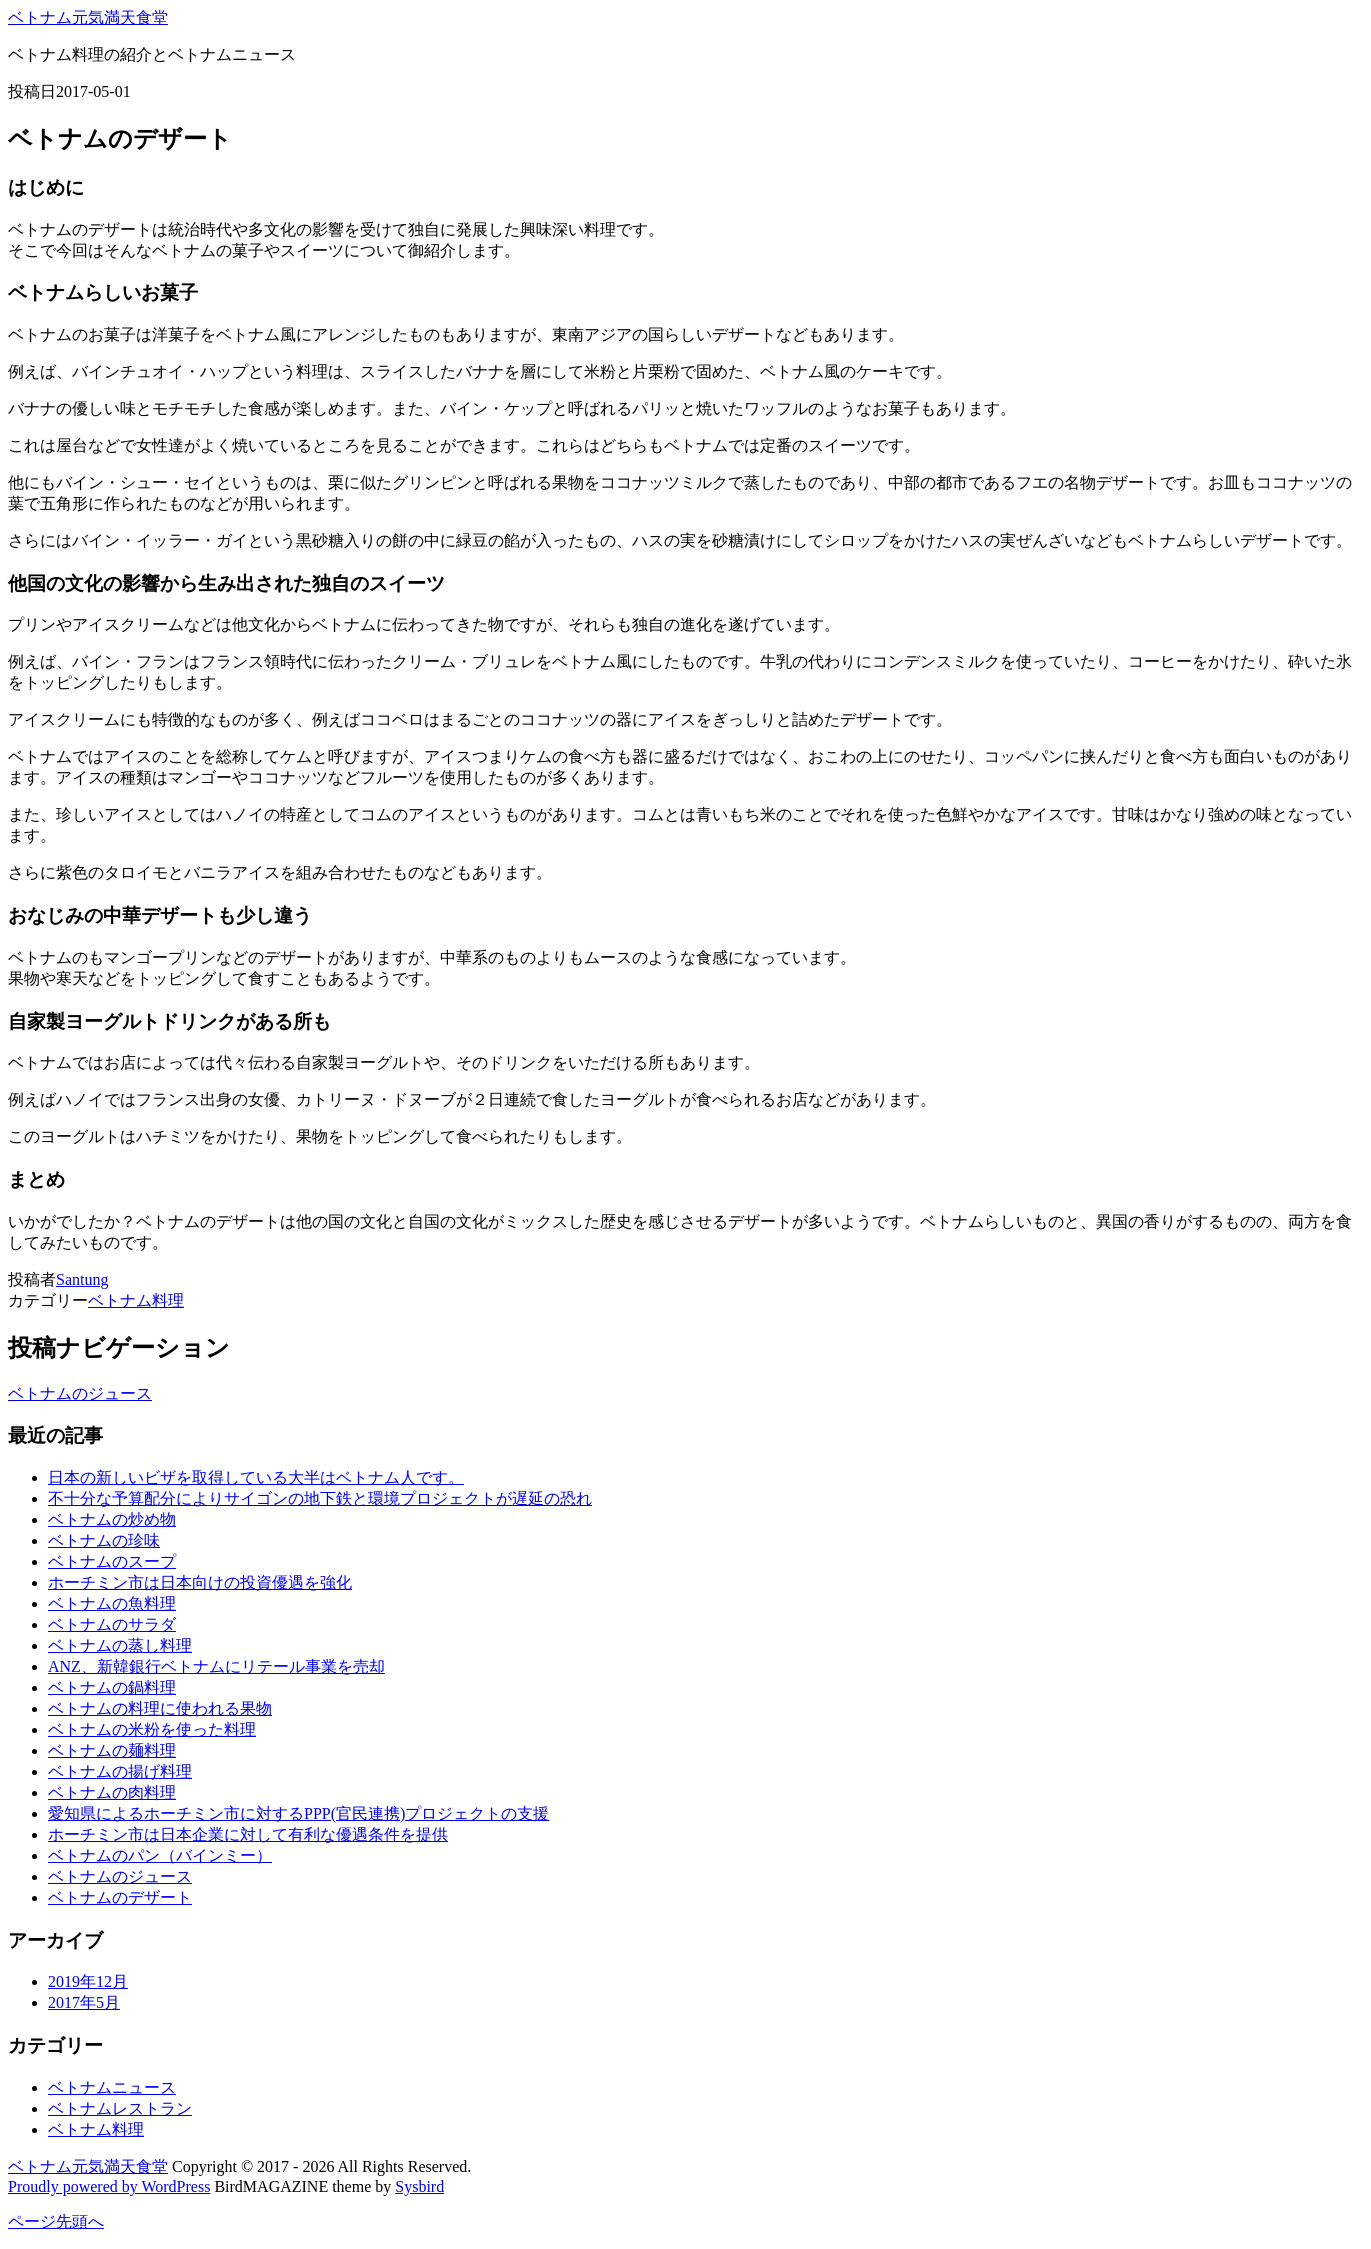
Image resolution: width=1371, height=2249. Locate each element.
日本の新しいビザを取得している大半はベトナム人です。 (256, 1477)
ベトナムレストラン (120, 2108)
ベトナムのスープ (112, 1561)
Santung (82, 1279)
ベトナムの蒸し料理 (120, 1645)
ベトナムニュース (112, 2087)
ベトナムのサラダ (112, 1624)
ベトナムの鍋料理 (112, 1687)
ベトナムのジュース (80, 1393)
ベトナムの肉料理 (112, 1792)
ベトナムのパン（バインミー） (160, 1855)
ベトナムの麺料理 (112, 1750)
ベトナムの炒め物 (112, 1519)
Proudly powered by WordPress (109, 2186)
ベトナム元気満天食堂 (88, 17)
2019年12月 (88, 1981)
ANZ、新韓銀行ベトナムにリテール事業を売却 (216, 1666)
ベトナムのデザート (120, 1897)
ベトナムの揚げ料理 (120, 1771)
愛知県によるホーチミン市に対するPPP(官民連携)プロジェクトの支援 (298, 1813)
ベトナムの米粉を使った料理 (152, 1729)
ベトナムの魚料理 (112, 1603)
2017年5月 (84, 2002)
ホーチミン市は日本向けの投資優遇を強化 (200, 1582)
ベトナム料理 (136, 1300)
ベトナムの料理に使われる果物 (160, 1708)
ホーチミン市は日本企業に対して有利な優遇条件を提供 (248, 1834)
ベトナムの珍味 (104, 1540)
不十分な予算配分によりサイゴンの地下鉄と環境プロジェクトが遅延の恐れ (320, 1498)
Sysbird (419, 2186)
